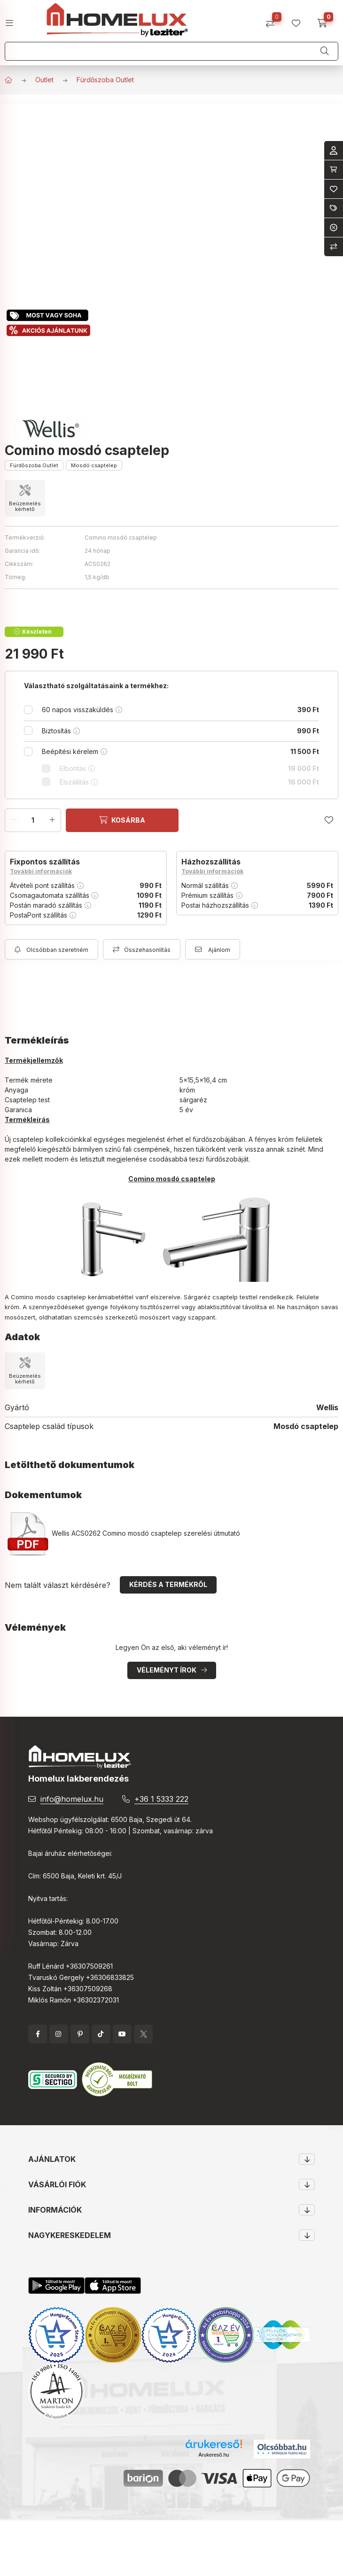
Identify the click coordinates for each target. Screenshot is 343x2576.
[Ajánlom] (212, 949)
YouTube (122, 2034)
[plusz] (52, 820)
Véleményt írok (166, 1670)
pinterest (79, 2034)
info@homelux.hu (71, 1799)
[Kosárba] (122, 820)
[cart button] (325, 20)
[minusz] (14, 820)
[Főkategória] (8, 80)
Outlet (44, 80)
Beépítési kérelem (180, 751)
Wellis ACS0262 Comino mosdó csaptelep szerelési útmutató (122, 1533)
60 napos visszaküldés (180, 710)
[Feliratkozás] (51, 949)
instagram (58, 2034)
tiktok (101, 2034)
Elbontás (189, 768)
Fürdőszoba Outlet (105, 80)
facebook (37, 2034)
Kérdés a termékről (168, 1584)
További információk (41, 871)
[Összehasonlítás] (273, 20)
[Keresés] (324, 51)
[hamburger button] (13, 20)
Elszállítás (189, 782)
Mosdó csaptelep (94, 465)
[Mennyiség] (33, 820)
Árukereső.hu (213, 2455)
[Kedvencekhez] (329, 820)
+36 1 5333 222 (161, 1799)
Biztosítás (180, 731)
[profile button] (299, 20)
